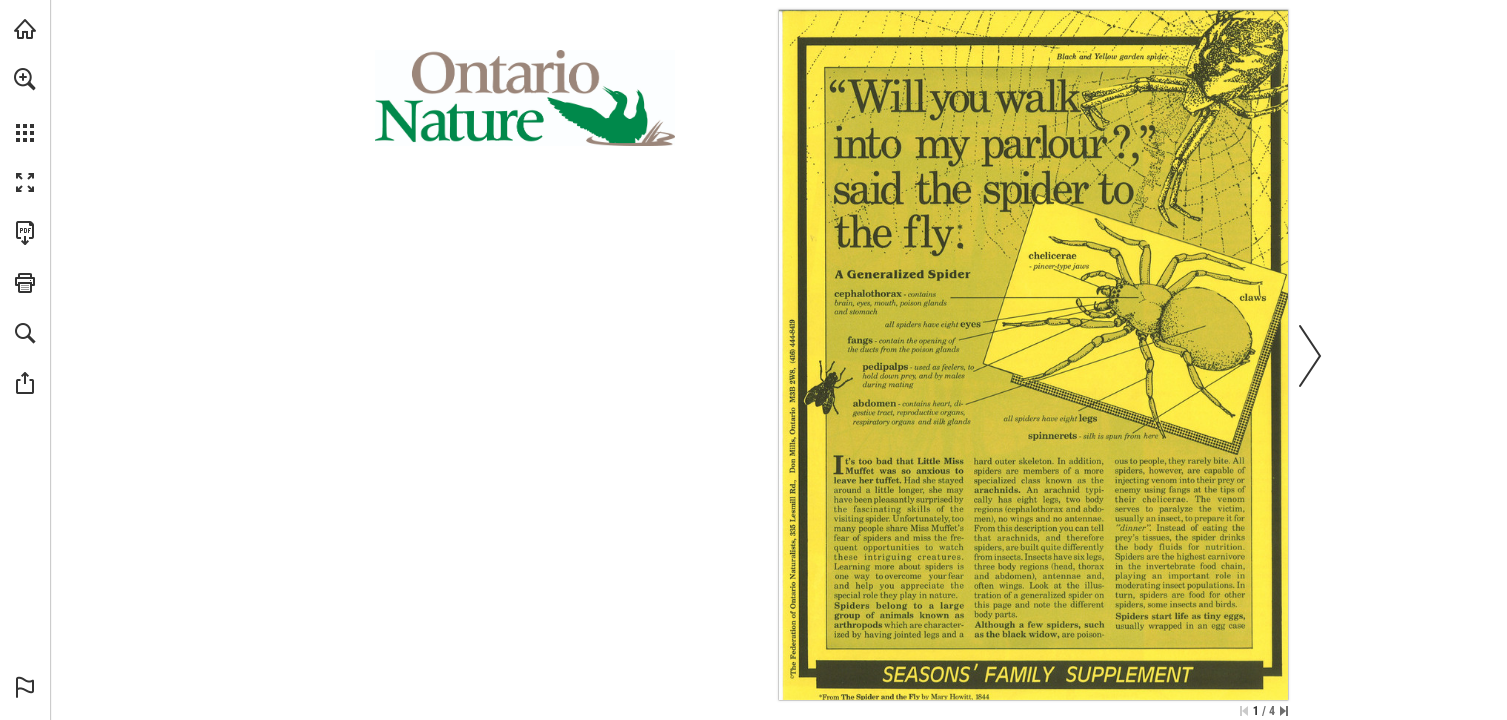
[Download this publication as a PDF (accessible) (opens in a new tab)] (25, 233)
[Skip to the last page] (1284, 711)
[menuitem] (25, 105)
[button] (25, 79)
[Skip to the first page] (1244, 711)
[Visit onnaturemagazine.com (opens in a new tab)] (25, 29)
